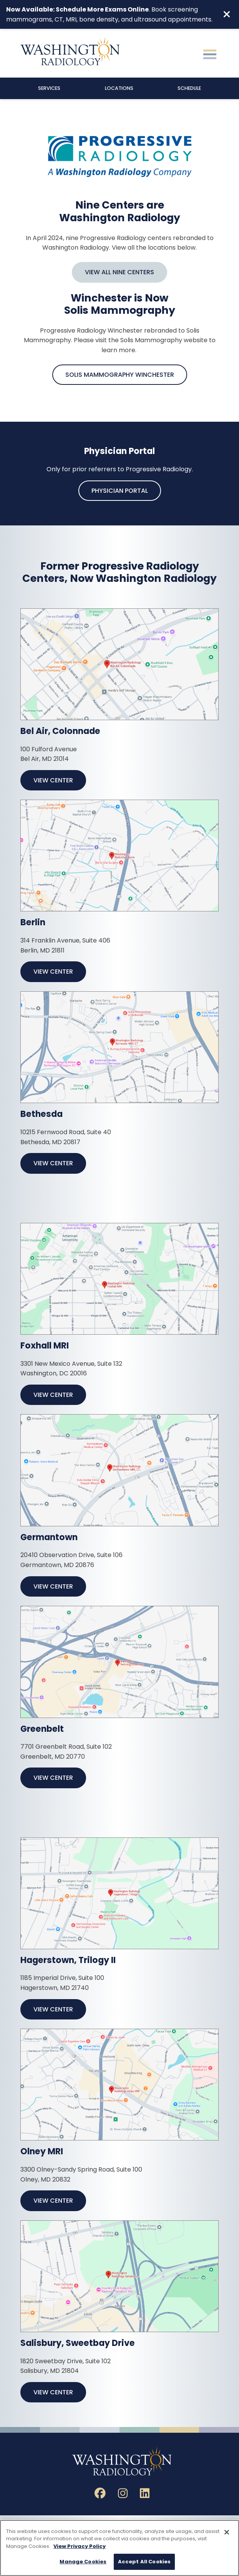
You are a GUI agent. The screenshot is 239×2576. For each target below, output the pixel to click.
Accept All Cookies (144, 2561)
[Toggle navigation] (210, 53)
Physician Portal (119, 490)
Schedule (189, 88)
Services (49, 88)
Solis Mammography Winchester (119, 374)
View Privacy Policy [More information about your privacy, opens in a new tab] (79, 2546)
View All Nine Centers (119, 272)
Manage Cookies (83, 2561)
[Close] (226, 2532)
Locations (119, 88)
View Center (53, 780)
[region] (119, 2548)
